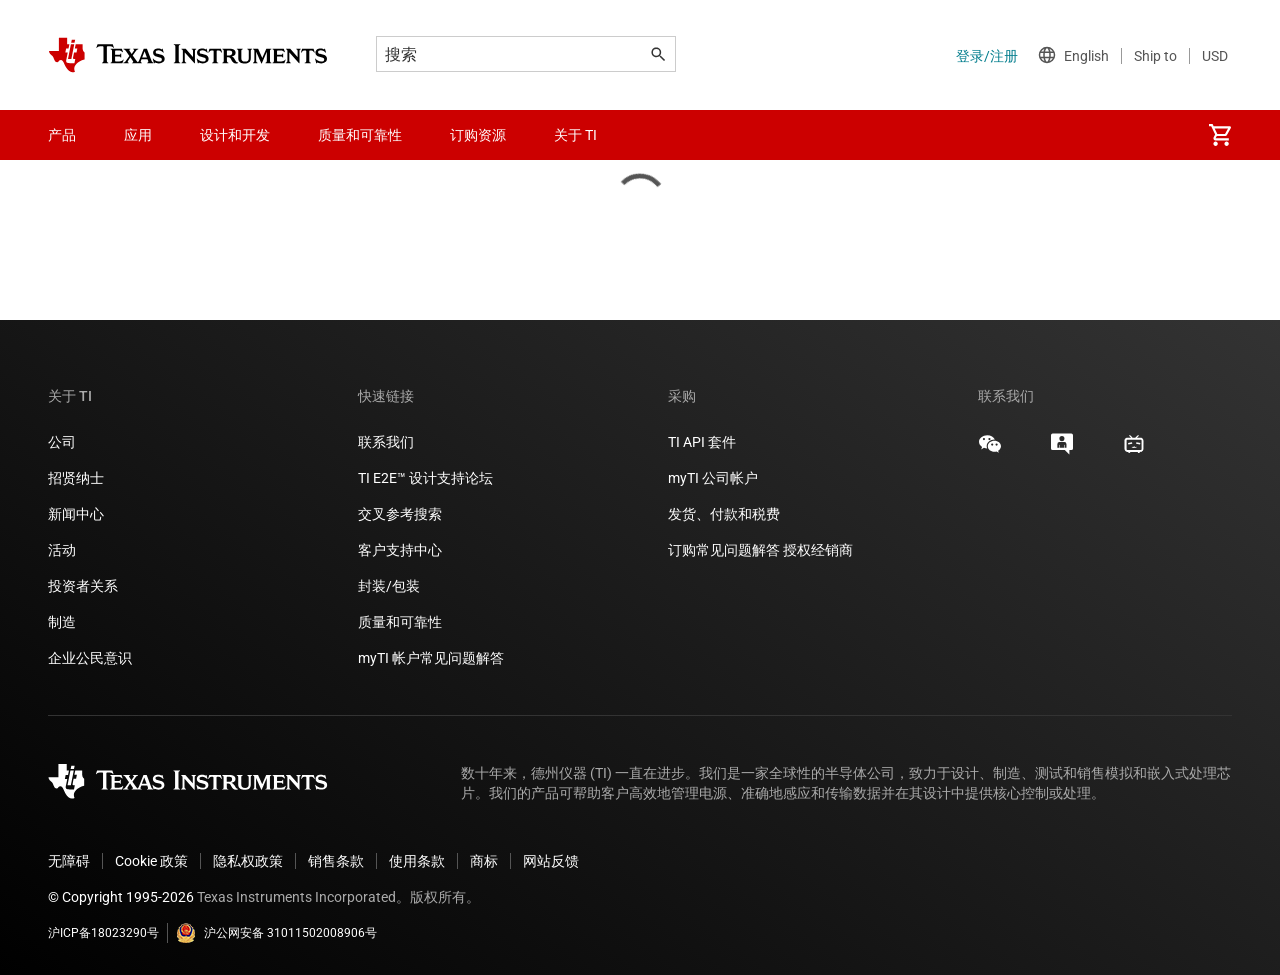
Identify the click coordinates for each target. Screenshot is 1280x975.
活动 (62, 550)
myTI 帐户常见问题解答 (431, 658)
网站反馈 (551, 861)
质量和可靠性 (401, 622)
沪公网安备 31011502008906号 (276, 933)
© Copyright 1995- (121, 897)
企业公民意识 (90, 658)
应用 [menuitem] (138, 135)
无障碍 (69, 861)
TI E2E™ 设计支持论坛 (425, 478)
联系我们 (386, 442)
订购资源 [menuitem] (478, 135)
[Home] (188, 55)
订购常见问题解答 (724, 550)
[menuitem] (1220, 135)
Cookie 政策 (151, 861)
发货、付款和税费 (724, 514)
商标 (484, 861)
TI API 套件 (702, 442)
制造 (62, 622)
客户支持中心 (400, 550)
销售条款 (336, 861)
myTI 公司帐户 (713, 478)
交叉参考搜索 (400, 514)
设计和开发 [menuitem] (235, 135)
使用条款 (417, 861)
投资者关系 (83, 586)
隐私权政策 (248, 861)
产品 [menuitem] (62, 135)
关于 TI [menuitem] (575, 135)
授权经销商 (818, 550)
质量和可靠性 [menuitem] (360, 135)
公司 (62, 442)
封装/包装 (389, 586)
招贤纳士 (76, 478)
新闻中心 (76, 514)
